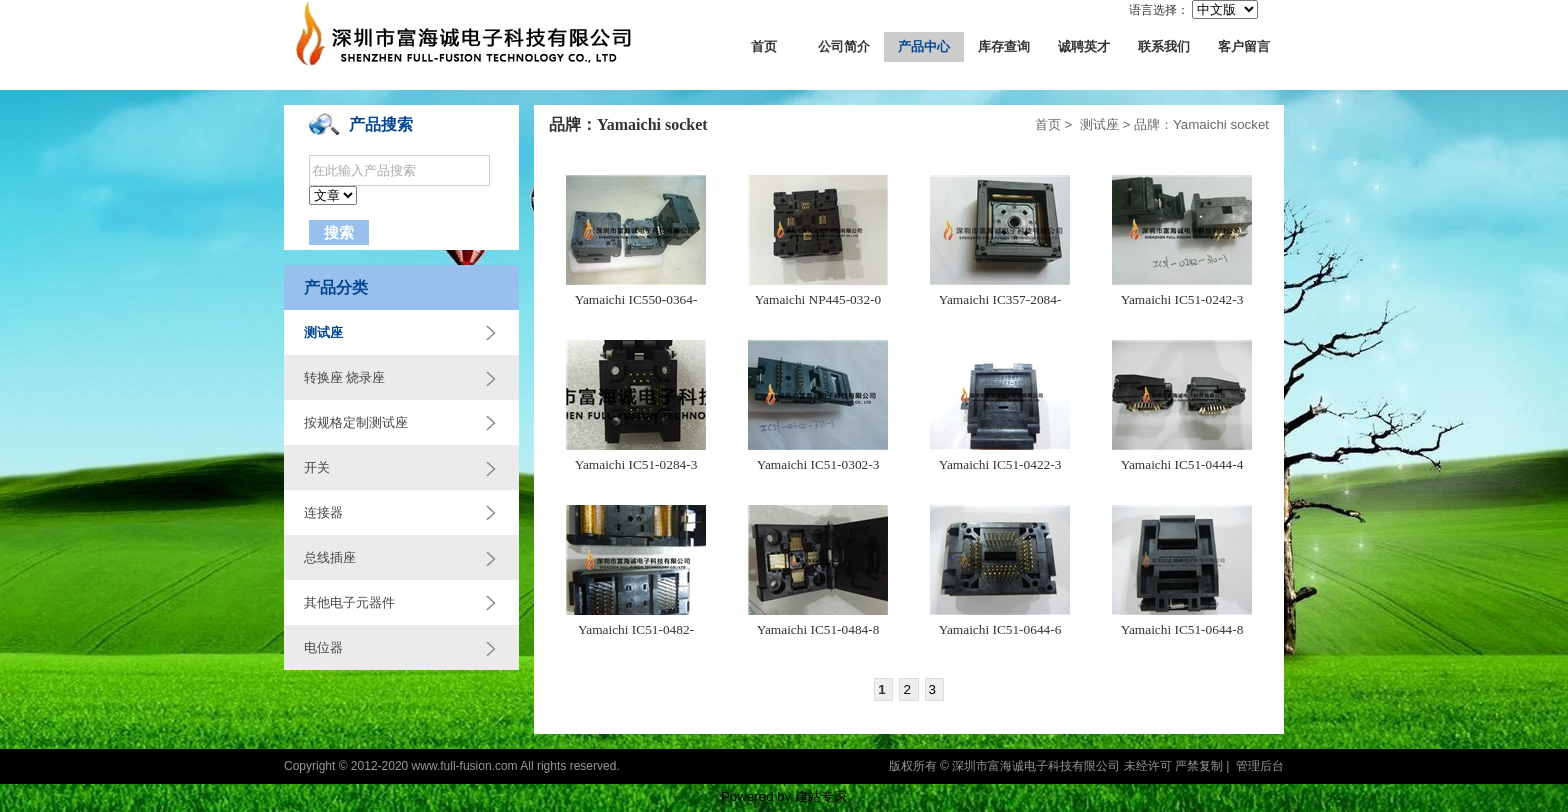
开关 (317, 467)
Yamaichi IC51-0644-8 (1182, 629)
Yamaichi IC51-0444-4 (1182, 464)
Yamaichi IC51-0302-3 (818, 464)
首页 (764, 46)
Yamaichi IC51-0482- (636, 629)
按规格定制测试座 (356, 422)
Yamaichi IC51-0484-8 (818, 629)
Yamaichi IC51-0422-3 (1000, 464)
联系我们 (1164, 46)
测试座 (323, 332)
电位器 (323, 647)
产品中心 (924, 46)
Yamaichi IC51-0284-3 (636, 464)
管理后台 (1260, 766)
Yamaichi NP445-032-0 (818, 299)
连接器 (323, 512)
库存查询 (1004, 46)
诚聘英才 (1084, 46)
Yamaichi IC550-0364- (636, 299)
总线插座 (330, 557)
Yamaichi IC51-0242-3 (1182, 299)
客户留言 (1244, 46)
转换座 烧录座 (344, 377)
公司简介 (844, 46)
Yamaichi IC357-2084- (1000, 299)
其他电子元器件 (349, 602)
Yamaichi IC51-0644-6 (1000, 629)
